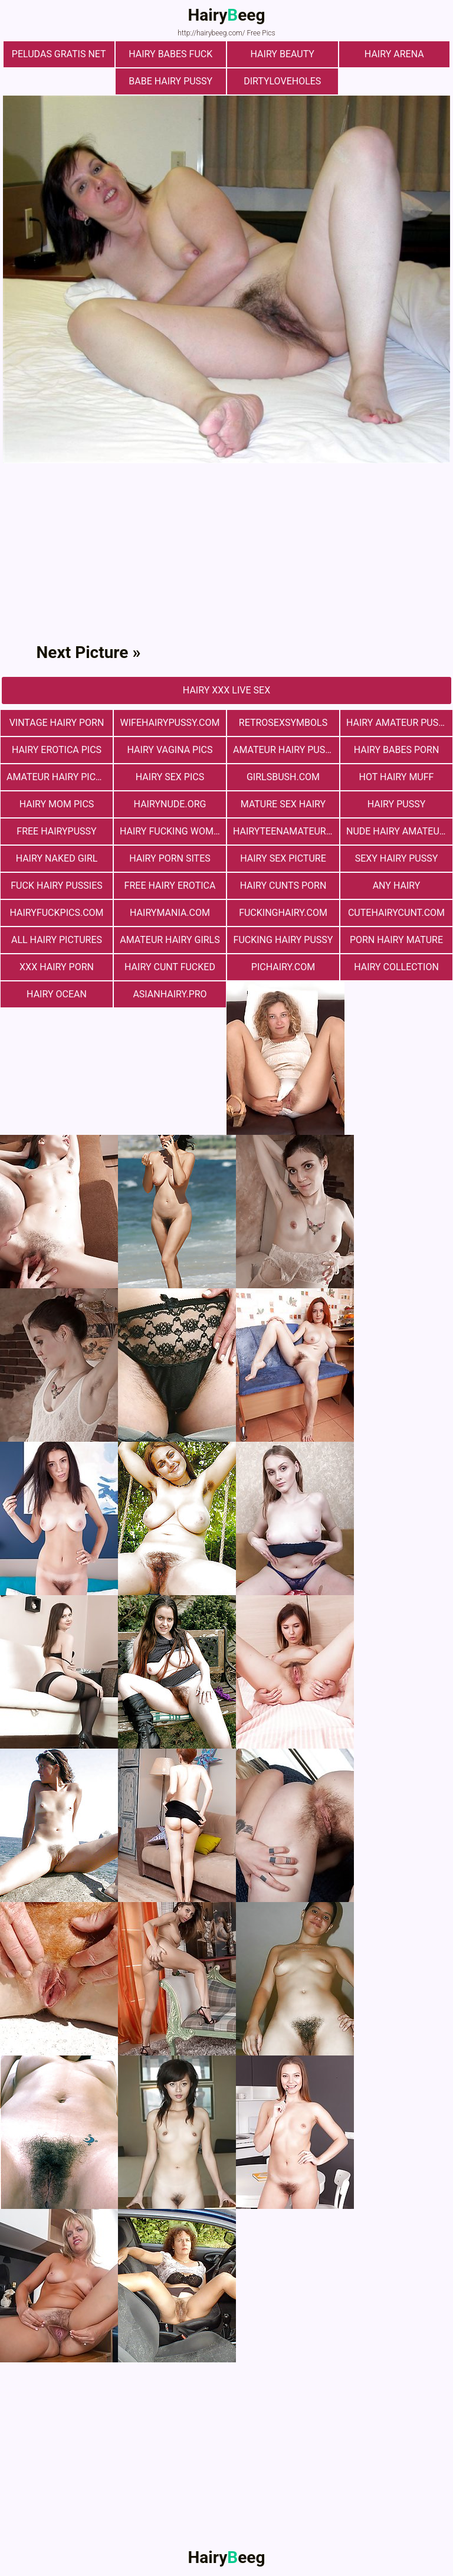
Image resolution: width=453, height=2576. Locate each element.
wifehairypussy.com (170, 722)
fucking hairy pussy (283, 939)
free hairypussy (56, 831)
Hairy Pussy (396, 804)
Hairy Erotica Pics (56, 749)
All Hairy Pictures (56, 939)
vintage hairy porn (56, 722)
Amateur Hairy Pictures (59, 777)
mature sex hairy (283, 804)
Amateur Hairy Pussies (286, 749)
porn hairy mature (396, 939)
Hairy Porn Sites (170, 858)
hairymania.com (170, 912)
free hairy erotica (170, 885)
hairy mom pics (56, 804)
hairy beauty (282, 54)
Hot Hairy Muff (396, 777)
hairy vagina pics (170, 749)
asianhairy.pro (169, 994)
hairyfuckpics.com (56, 912)
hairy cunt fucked (169, 967)
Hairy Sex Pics (170, 777)
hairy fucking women (172, 831)
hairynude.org (170, 804)
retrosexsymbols (283, 722)
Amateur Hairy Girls (169, 939)
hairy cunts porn (283, 885)
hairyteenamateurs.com (286, 831)
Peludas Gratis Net (59, 54)
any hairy (397, 885)
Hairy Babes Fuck (170, 54)
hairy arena (394, 54)
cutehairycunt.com (396, 912)
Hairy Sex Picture (283, 858)
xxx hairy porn (56, 967)
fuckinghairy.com (283, 912)
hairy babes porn (396, 749)
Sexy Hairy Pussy (396, 858)
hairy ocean (57, 994)
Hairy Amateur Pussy (397, 722)
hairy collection (396, 967)
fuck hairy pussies (56, 885)
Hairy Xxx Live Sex (226, 690)
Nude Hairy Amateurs (398, 831)
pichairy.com (283, 967)
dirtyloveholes (282, 81)
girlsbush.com (283, 777)
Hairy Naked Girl (57, 858)
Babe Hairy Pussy (170, 81)
